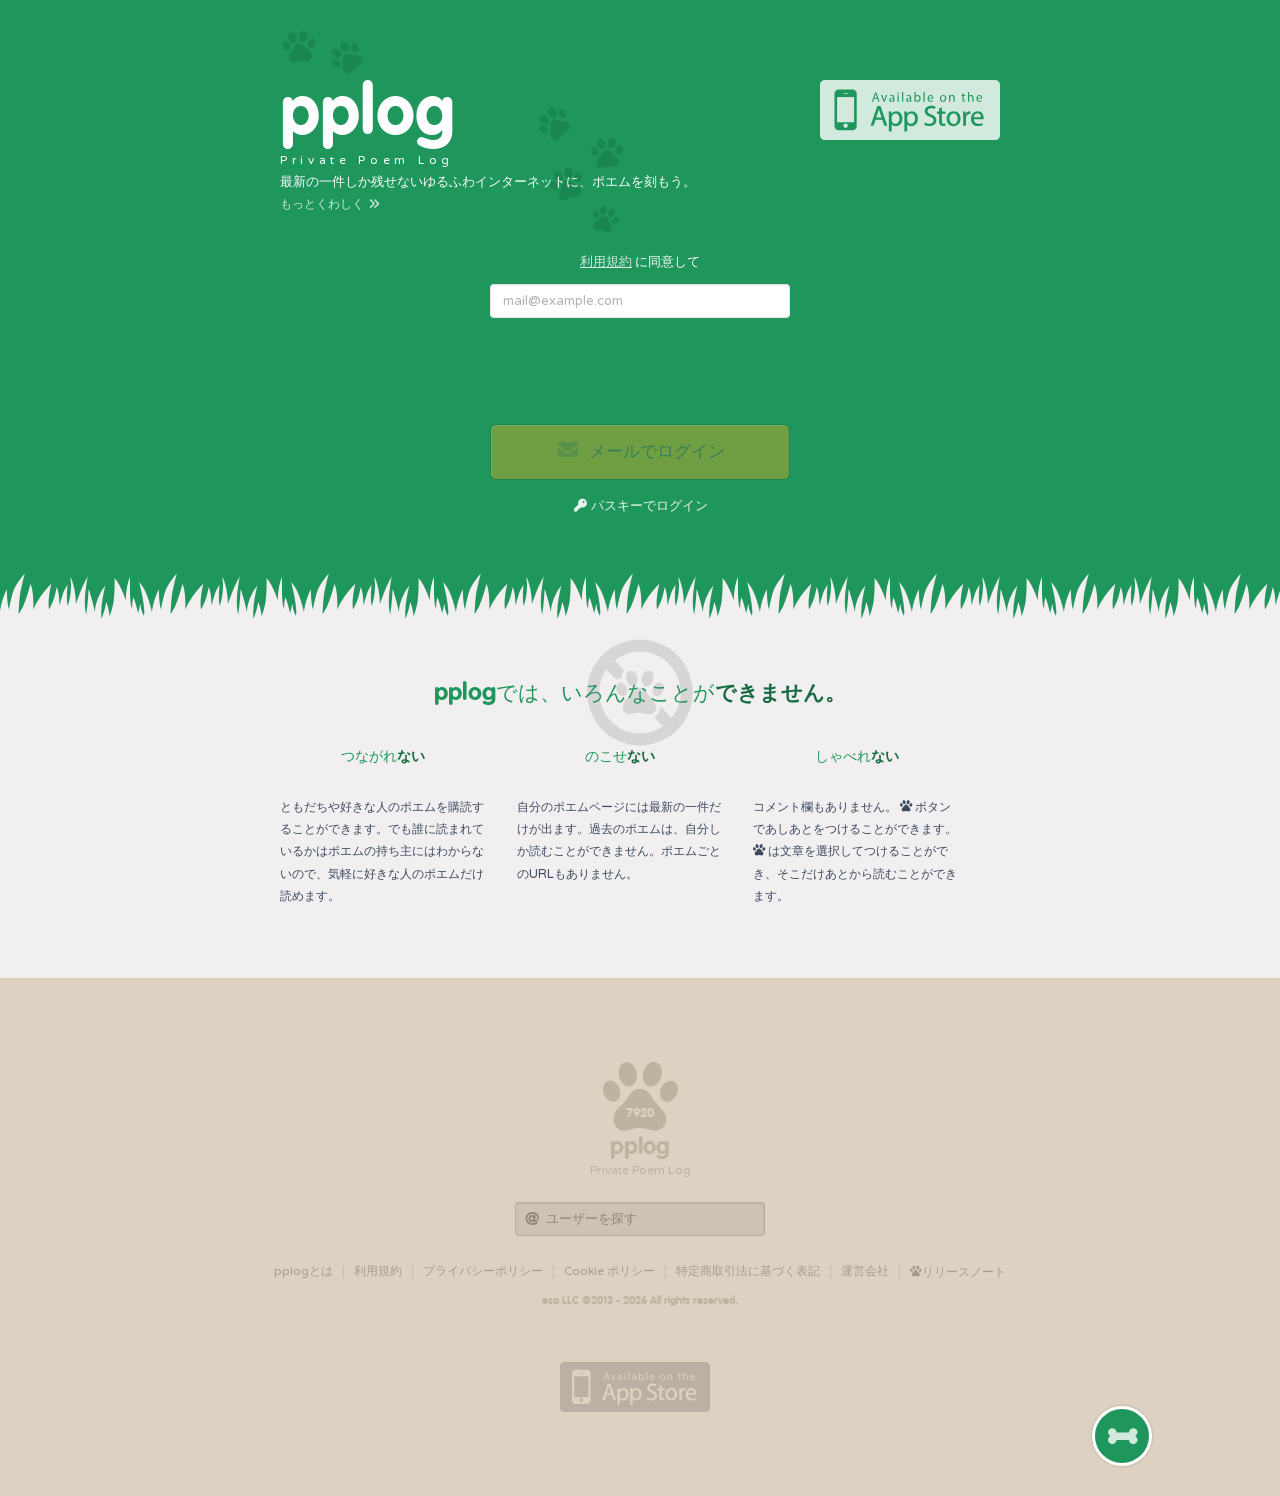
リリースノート (958, 1272)
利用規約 (606, 262)
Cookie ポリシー (609, 1271)
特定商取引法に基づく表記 (748, 1271)
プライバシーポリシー (483, 1271)
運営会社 (865, 1271)
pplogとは (303, 1271)
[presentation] (641, 372)
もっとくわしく (331, 204)
